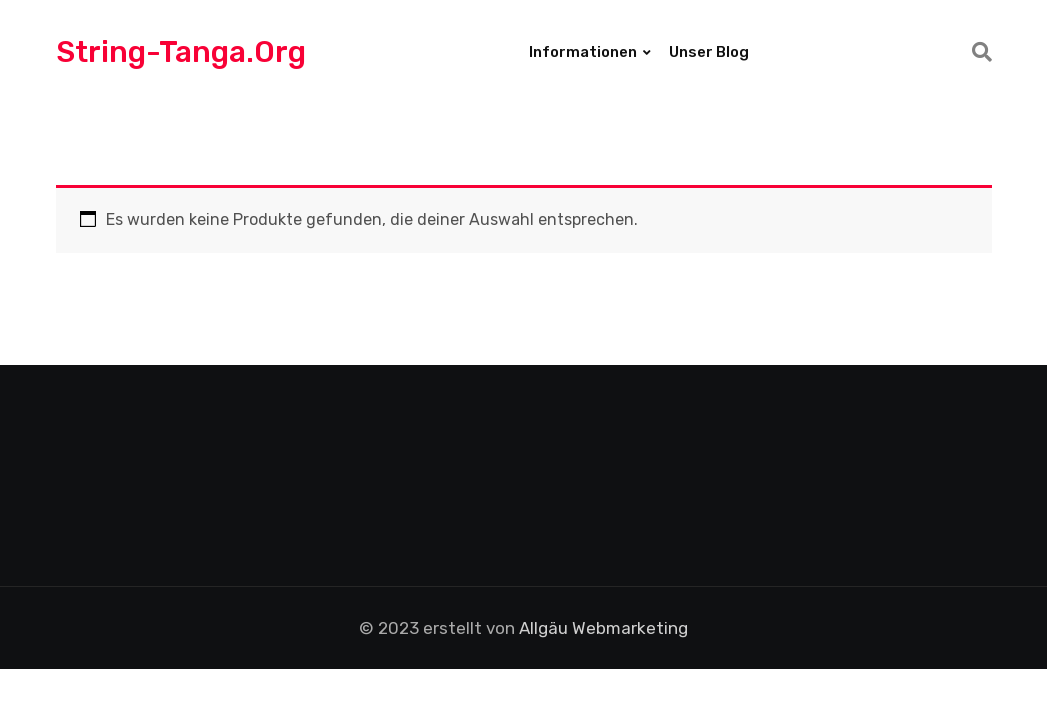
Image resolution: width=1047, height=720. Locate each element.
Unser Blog (709, 52)
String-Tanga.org (181, 52)
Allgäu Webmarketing (603, 628)
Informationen (583, 52)
